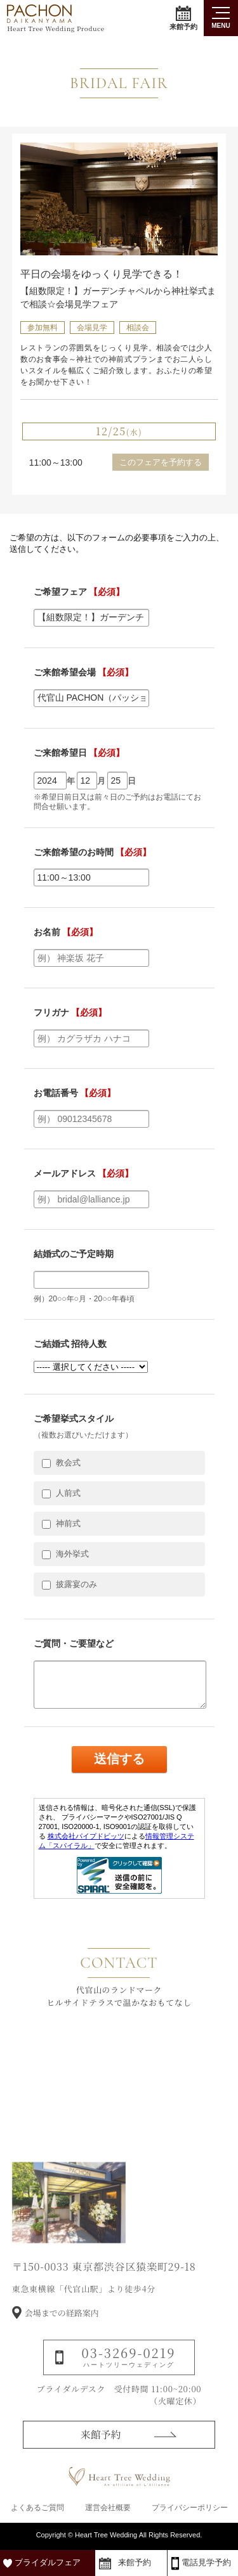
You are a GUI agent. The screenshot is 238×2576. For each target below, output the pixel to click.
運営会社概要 (108, 2507)
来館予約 (183, 18)
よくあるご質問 (37, 2507)
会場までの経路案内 (62, 2332)
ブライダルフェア (48, 2562)
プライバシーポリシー (190, 2507)
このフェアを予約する (160, 462)
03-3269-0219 (129, 2374)
